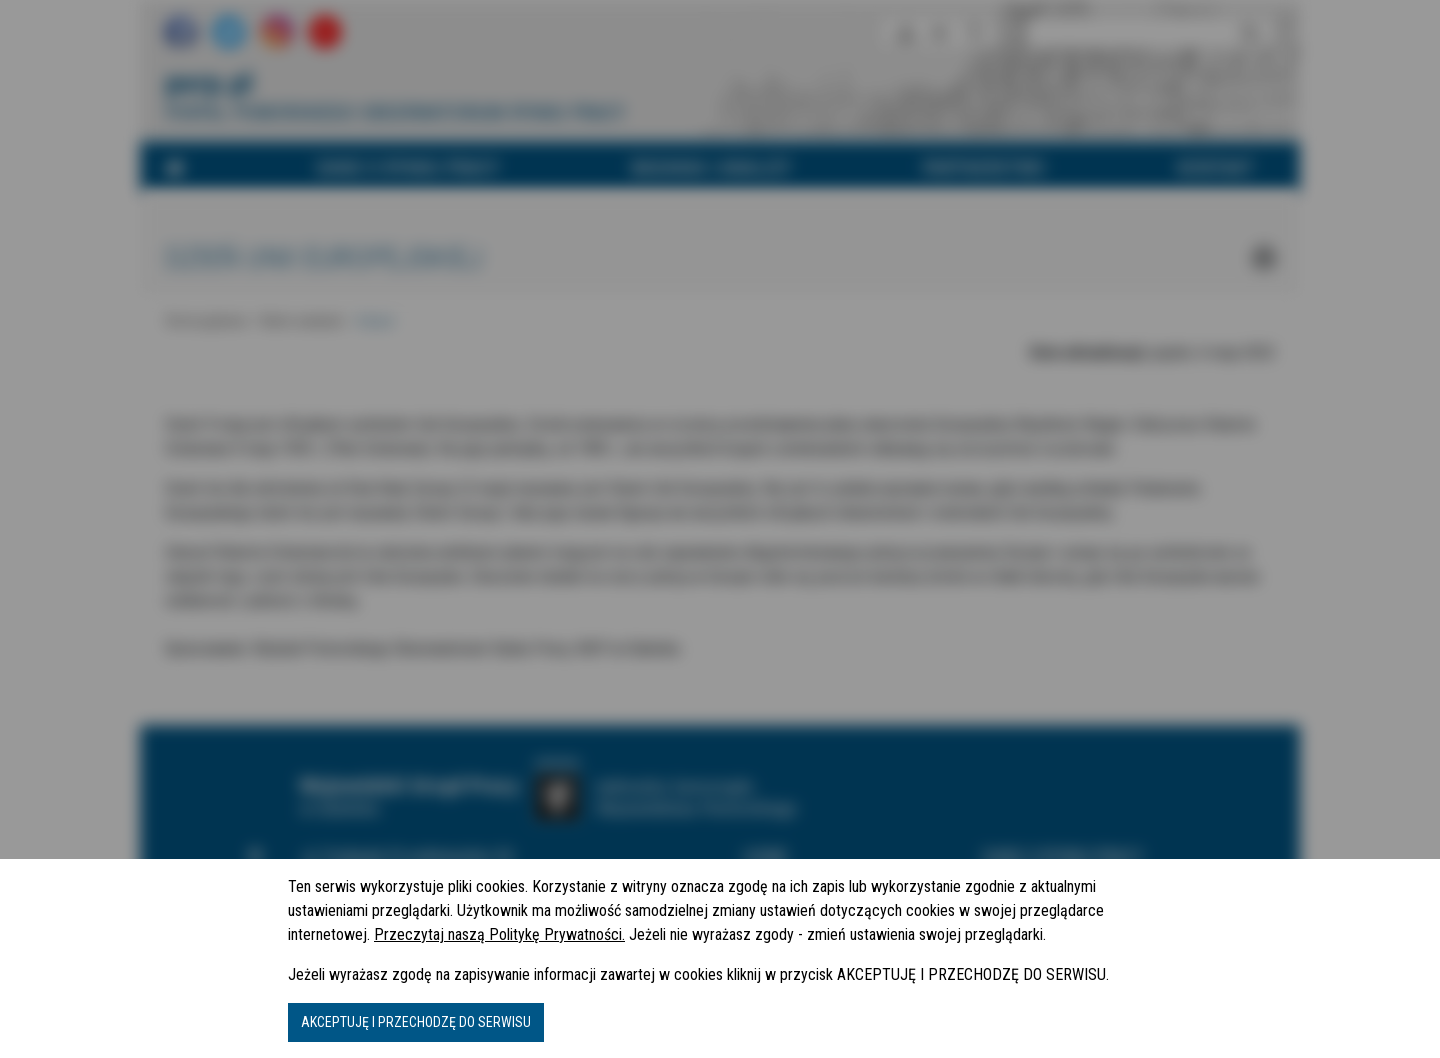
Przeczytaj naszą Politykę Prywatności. (499, 934)
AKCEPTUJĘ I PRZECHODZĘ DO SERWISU (416, 1022)
